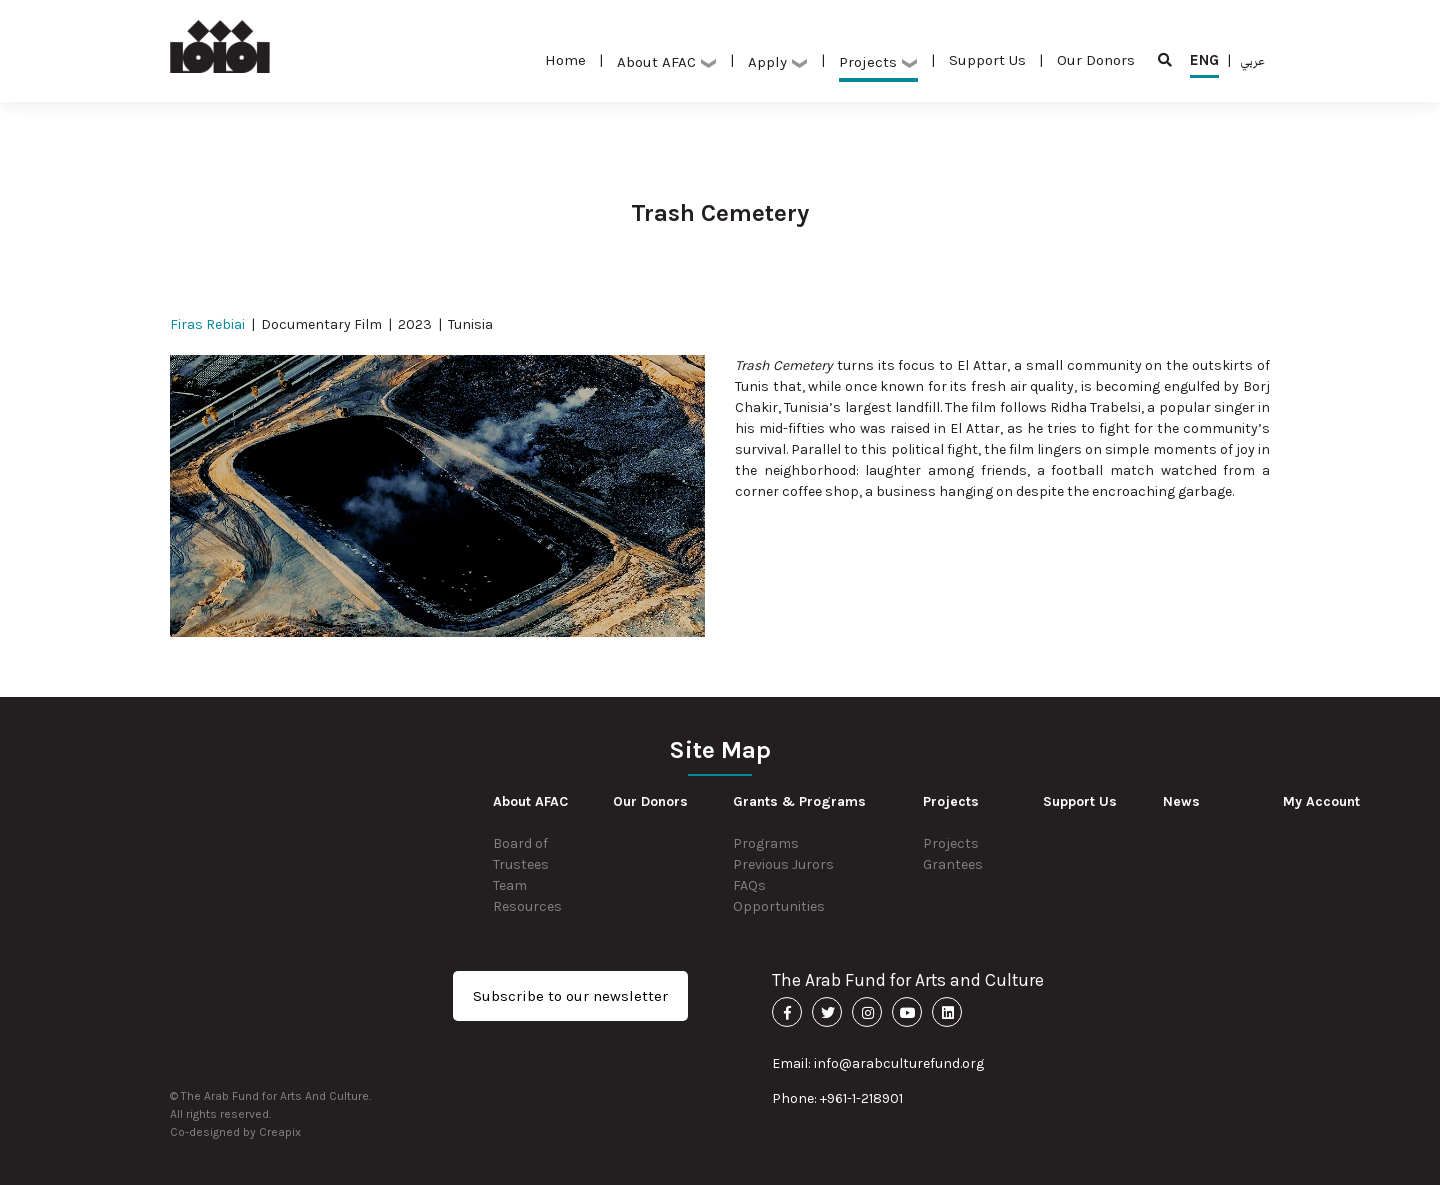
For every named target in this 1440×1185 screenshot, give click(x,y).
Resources (527, 906)
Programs (766, 843)
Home (565, 60)
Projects (878, 62)
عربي (1252, 60)
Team (510, 885)
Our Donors (1096, 60)
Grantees (953, 864)
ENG (1204, 64)
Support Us (987, 60)
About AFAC (667, 62)
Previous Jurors (783, 864)
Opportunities (779, 906)
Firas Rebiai (207, 324)
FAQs (749, 885)
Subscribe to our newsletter (570, 996)
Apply (778, 62)
